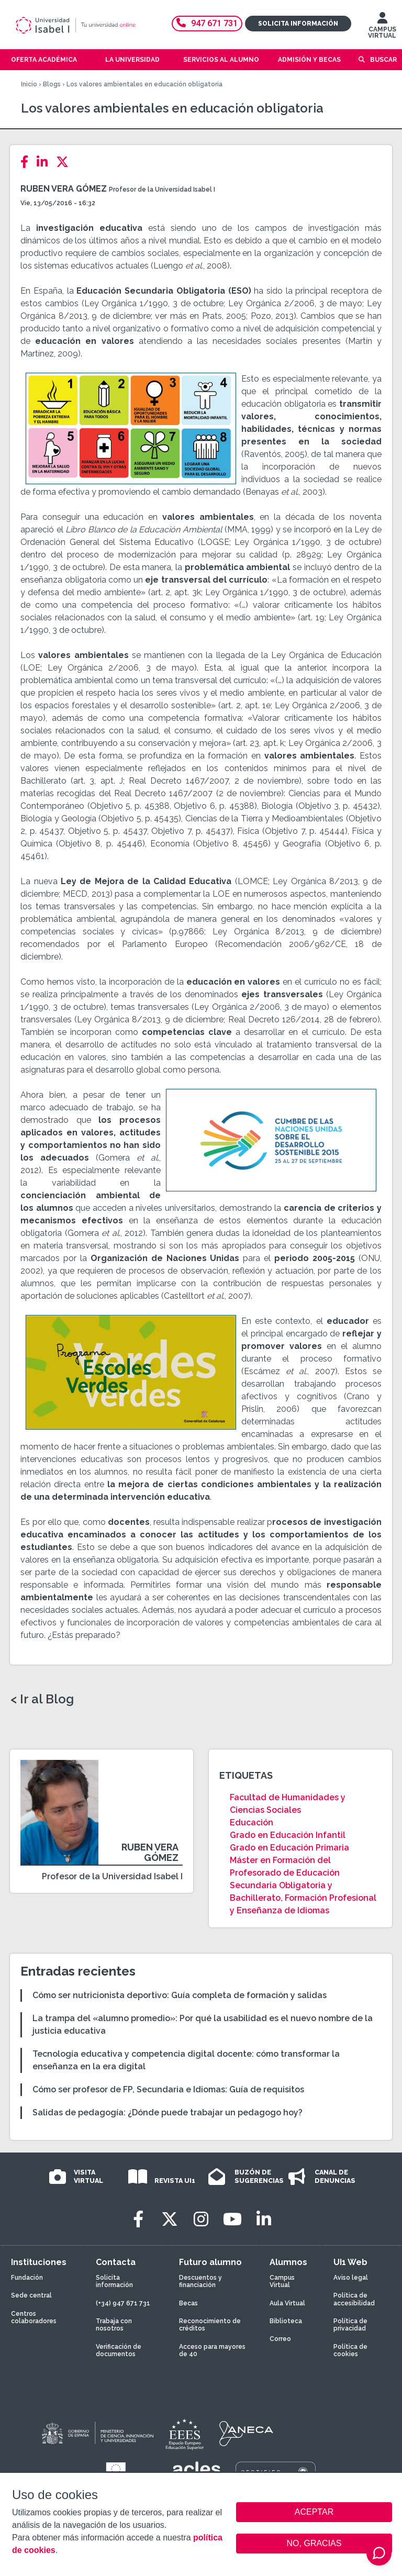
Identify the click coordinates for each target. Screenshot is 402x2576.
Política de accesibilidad (354, 2299)
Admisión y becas (309, 59)
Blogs (52, 84)
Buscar (383, 59)
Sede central (31, 2295)
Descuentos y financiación (200, 2281)
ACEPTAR (314, 2512)
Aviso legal (350, 2277)
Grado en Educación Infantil (287, 1835)
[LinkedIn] (45, 162)
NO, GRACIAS (314, 2543)
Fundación (27, 2277)
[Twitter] (65, 162)
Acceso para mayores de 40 (212, 2350)
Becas (188, 2303)
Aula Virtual (287, 2303)
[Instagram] (201, 2219)
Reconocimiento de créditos (210, 2324)
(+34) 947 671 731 (123, 2303)
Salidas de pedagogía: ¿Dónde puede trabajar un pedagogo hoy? (167, 2112)
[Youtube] (232, 2219)
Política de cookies (350, 2350)
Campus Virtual (282, 2281)
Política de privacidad (350, 2324)
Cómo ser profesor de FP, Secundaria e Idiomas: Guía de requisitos (168, 2089)
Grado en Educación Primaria (289, 1848)
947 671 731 (207, 23)
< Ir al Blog (42, 1699)
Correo (280, 2339)
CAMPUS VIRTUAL (382, 27)
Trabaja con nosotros (114, 2324)
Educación (251, 1822)
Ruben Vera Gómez (63, 189)
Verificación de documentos (118, 2350)
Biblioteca (286, 2321)
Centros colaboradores (34, 2317)
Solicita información (298, 23)
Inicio (29, 84)
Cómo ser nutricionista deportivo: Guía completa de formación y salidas (179, 1995)
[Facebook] (27, 162)
